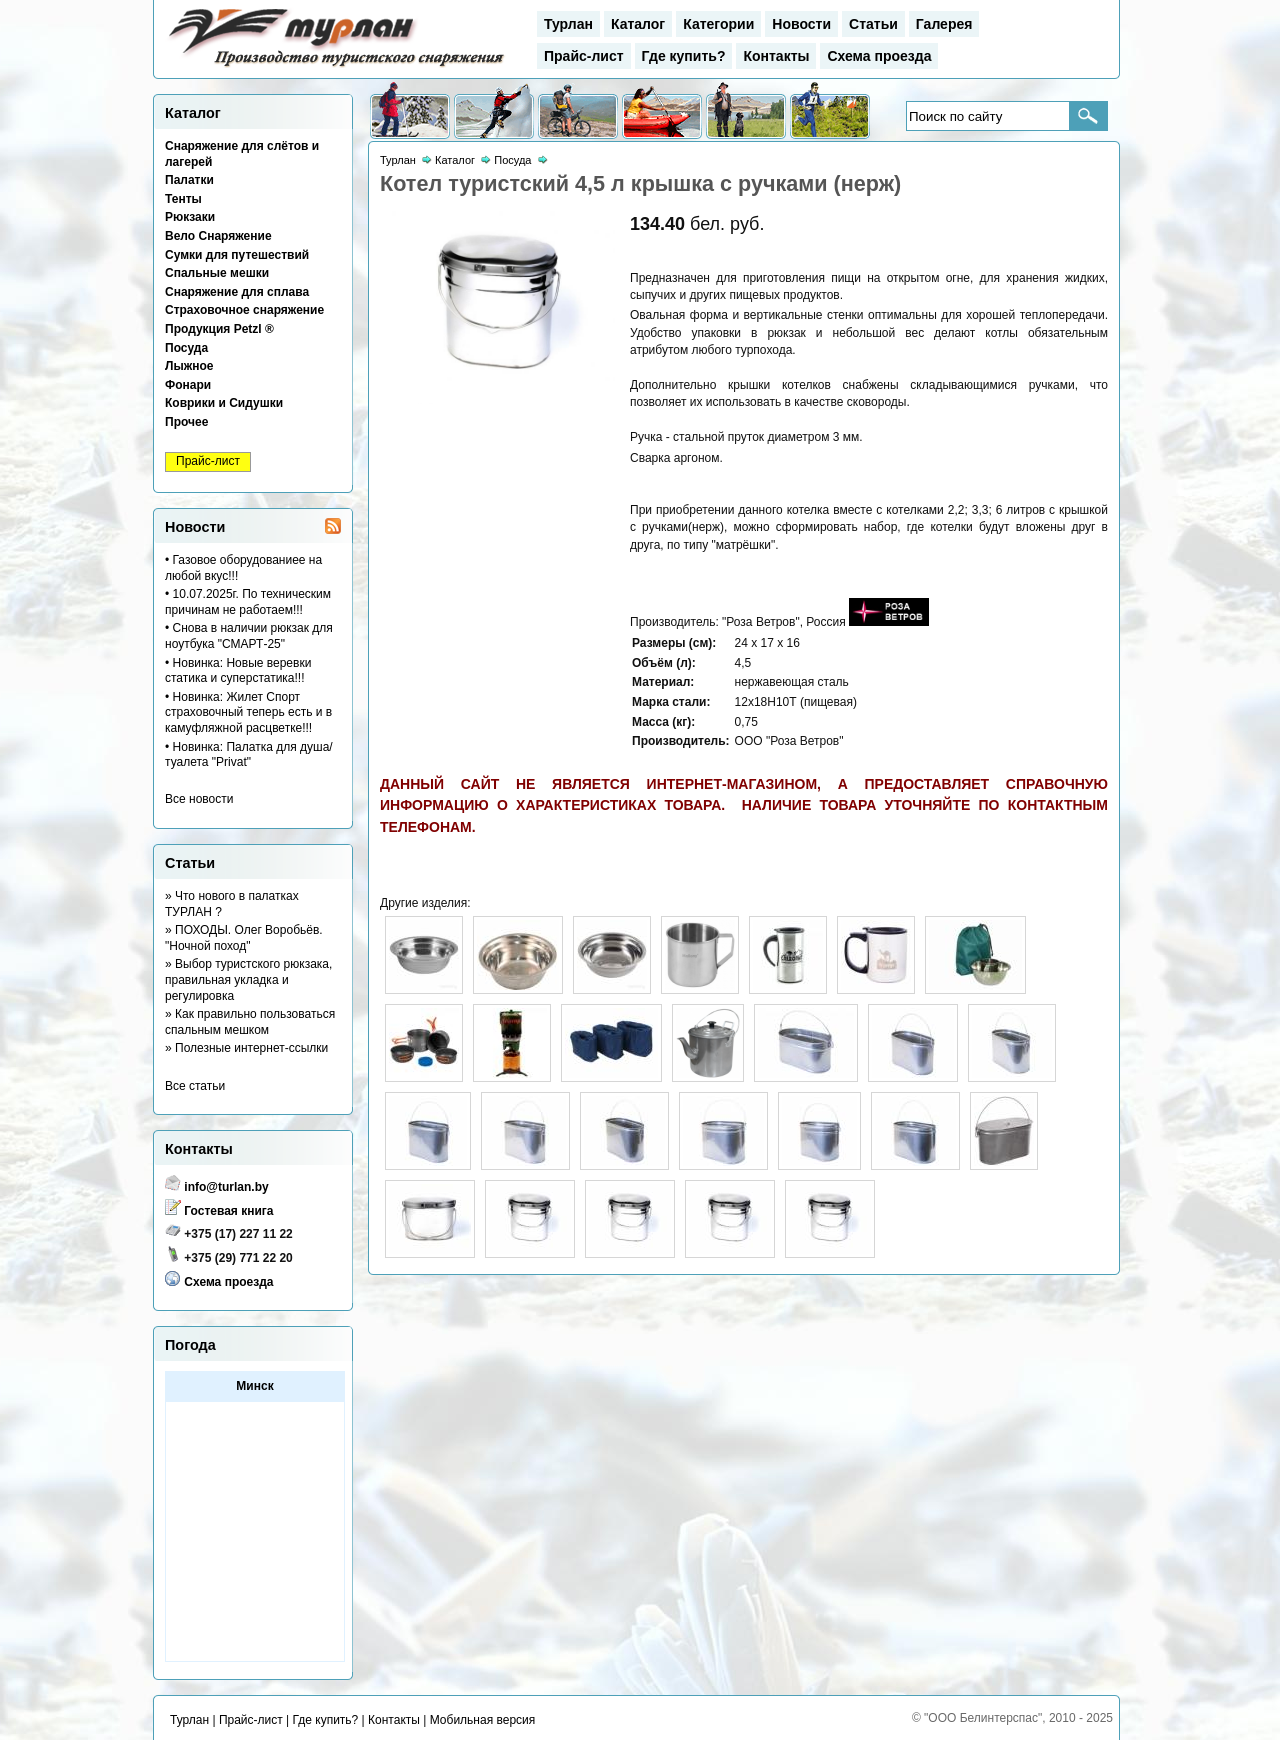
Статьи (873, 24)
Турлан (568, 24)
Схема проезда (879, 56)
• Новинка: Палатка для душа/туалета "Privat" (249, 755)
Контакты (776, 56)
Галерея (944, 24)
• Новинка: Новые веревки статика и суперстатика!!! (238, 671)
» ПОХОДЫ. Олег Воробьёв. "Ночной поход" (244, 938)
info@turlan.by (226, 1187)
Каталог (638, 24)
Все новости (199, 799)
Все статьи (195, 1086)
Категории (718, 24)
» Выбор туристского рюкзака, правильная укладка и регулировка (248, 979)
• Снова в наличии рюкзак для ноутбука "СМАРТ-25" (249, 636)
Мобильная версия (483, 1720)
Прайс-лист (584, 56)
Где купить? (684, 56)
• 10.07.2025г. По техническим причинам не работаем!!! (248, 602)
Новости (801, 24)
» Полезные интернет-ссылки (246, 1048)
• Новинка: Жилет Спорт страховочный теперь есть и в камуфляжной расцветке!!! (248, 712)
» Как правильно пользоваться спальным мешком (250, 1022)
